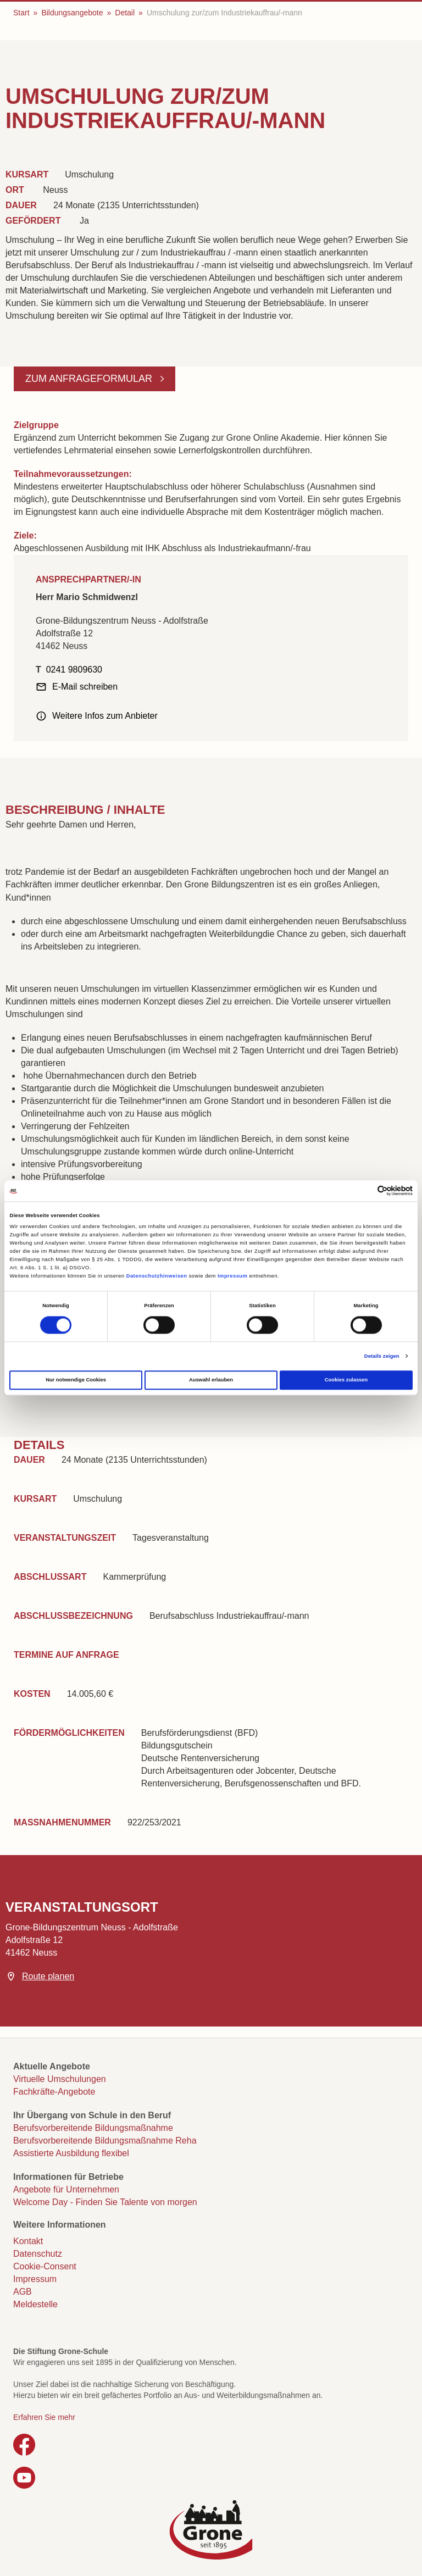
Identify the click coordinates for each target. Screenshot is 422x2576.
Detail (125, 12)
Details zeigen (381, 1356)
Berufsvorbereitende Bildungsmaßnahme (93, 2128)
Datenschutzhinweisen (156, 1276)
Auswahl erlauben (211, 1380)
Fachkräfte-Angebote (54, 2091)
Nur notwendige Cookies (76, 1380)
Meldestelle (35, 2304)
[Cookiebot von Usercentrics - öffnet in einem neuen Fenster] (364, 1191)
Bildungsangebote (72, 12)
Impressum (232, 1276)
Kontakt (28, 2241)
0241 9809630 (74, 669)
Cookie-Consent (44, 2266)
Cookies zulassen (346, 1380)
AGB (22, 2291)
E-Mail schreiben (85, 686)
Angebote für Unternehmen (66, 2189)
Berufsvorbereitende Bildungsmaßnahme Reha (105, 2140)
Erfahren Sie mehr (44, 2417)
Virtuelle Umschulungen (59, 2079)
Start (21, 12)
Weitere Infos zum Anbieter (105, 715)
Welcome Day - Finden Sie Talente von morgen (105, 2202)
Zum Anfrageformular (90, 378)
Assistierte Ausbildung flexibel (71, 2153)
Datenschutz (37, 2253)
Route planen (48, 1976)
